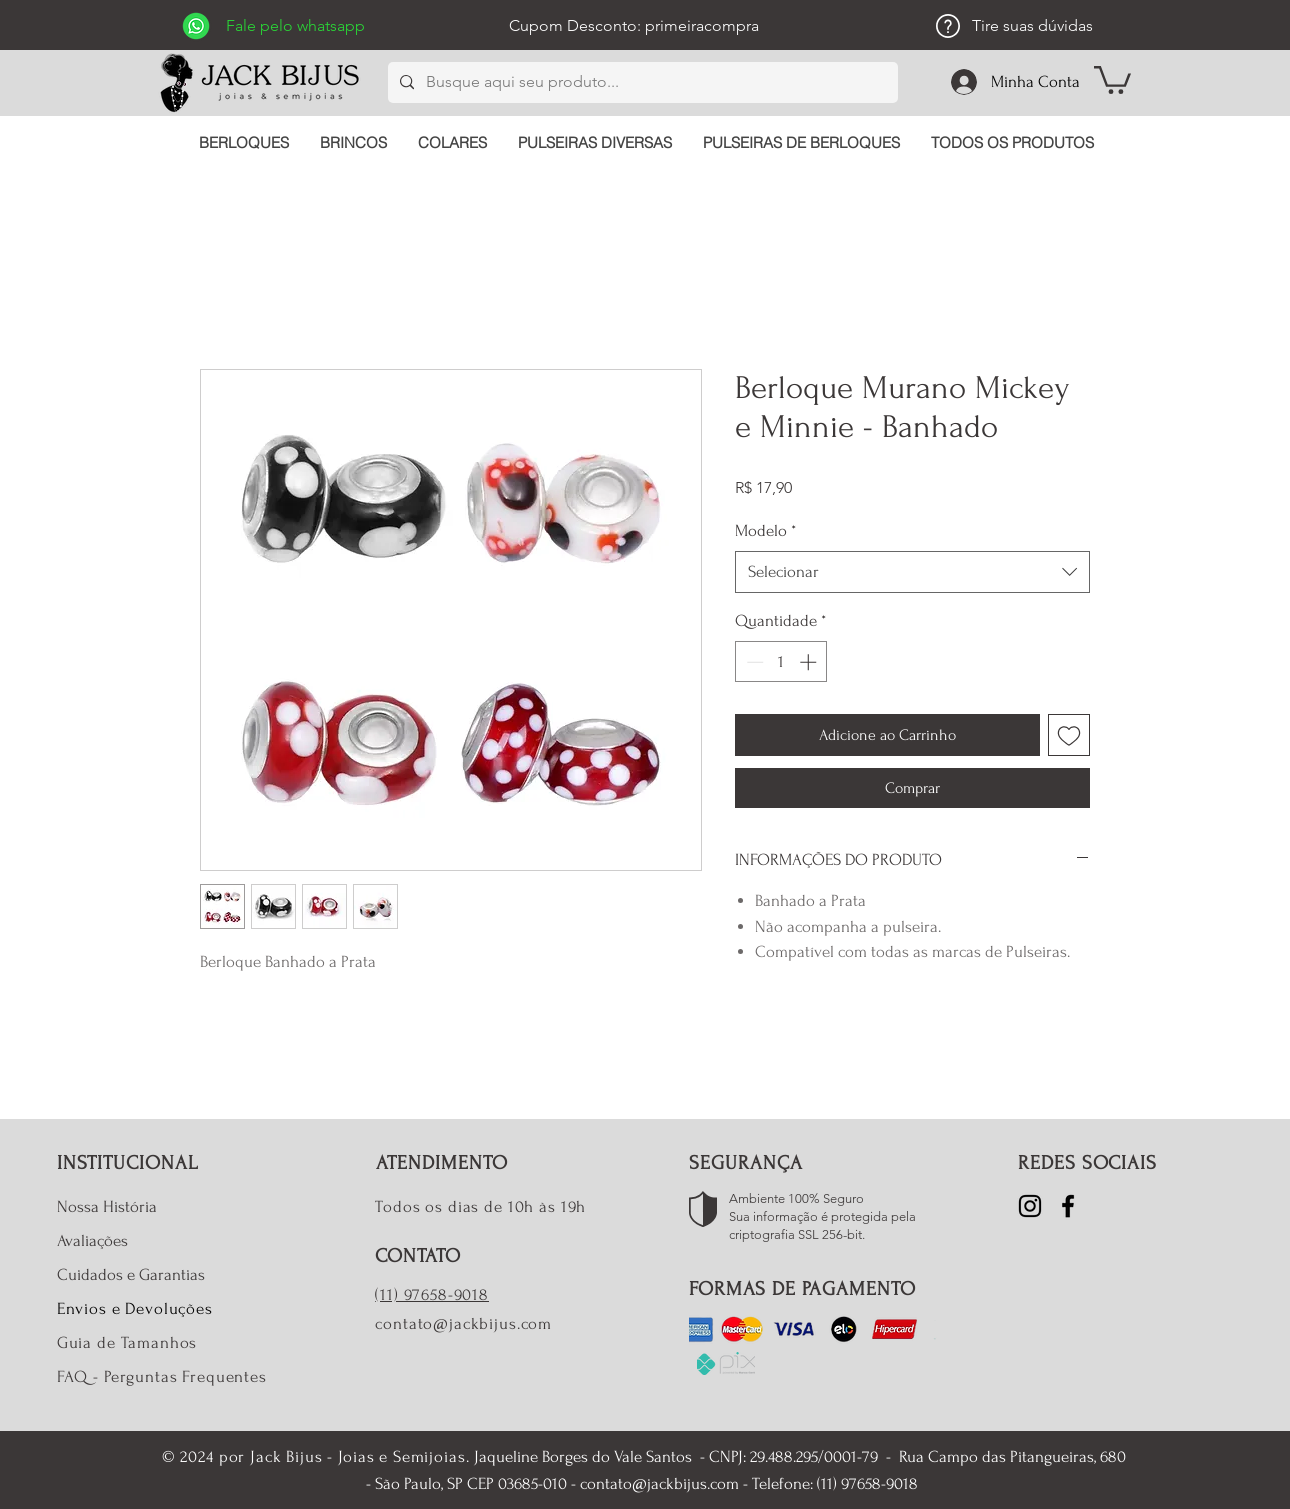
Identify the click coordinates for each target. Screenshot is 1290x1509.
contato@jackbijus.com (463, 1323)
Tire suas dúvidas (1032, 25)
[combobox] (912, 572)
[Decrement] (753, 662)
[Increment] (810, 662)
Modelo (765, 530)
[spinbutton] (781, 662)
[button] (1112, 78)
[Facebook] (1068, 1206)
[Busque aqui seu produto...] (641, 82)
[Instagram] (1030, 1206)
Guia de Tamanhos (127, 1342)
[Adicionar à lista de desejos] (1069, 735)
